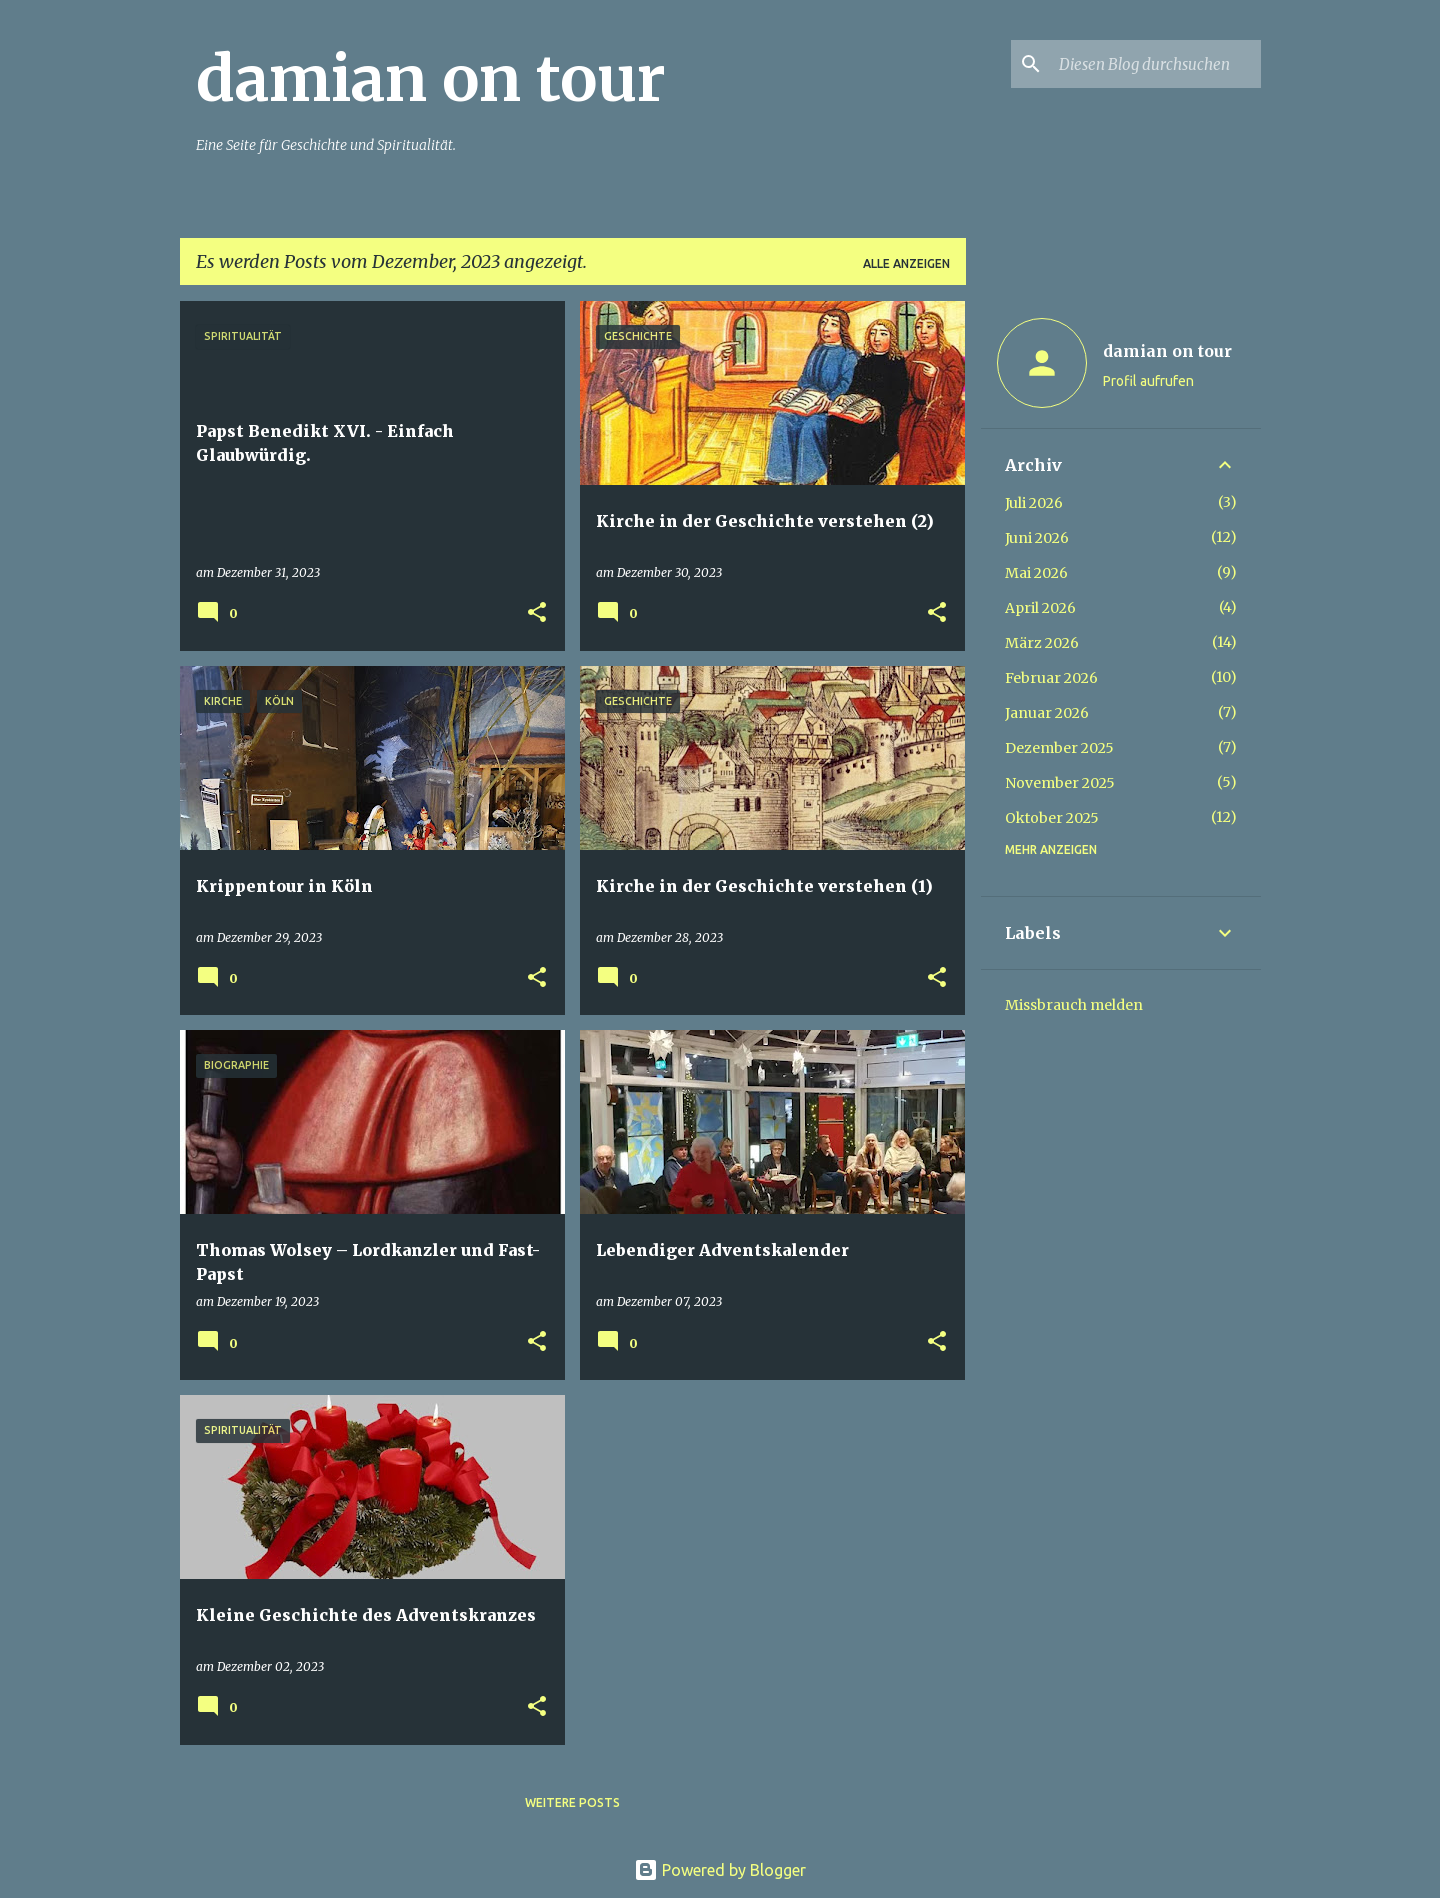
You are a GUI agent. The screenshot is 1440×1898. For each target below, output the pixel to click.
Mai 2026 (1036, 573)
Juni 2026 (1037, 538)
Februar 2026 (1051, 678)
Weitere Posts (572, 1802)
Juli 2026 (1034, 503)
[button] (537, 613)
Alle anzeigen (906, 263)
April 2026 (1040, 608)
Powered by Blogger (720, 1870)
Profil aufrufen (1148, 381)
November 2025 (1060, 783)
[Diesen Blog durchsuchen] (1156, 64)
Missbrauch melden (1074, 1005)
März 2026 (1042, 643)
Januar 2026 (1047, 713)
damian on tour (431, 79)
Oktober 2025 (1052, 818)
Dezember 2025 (1059, 748)
